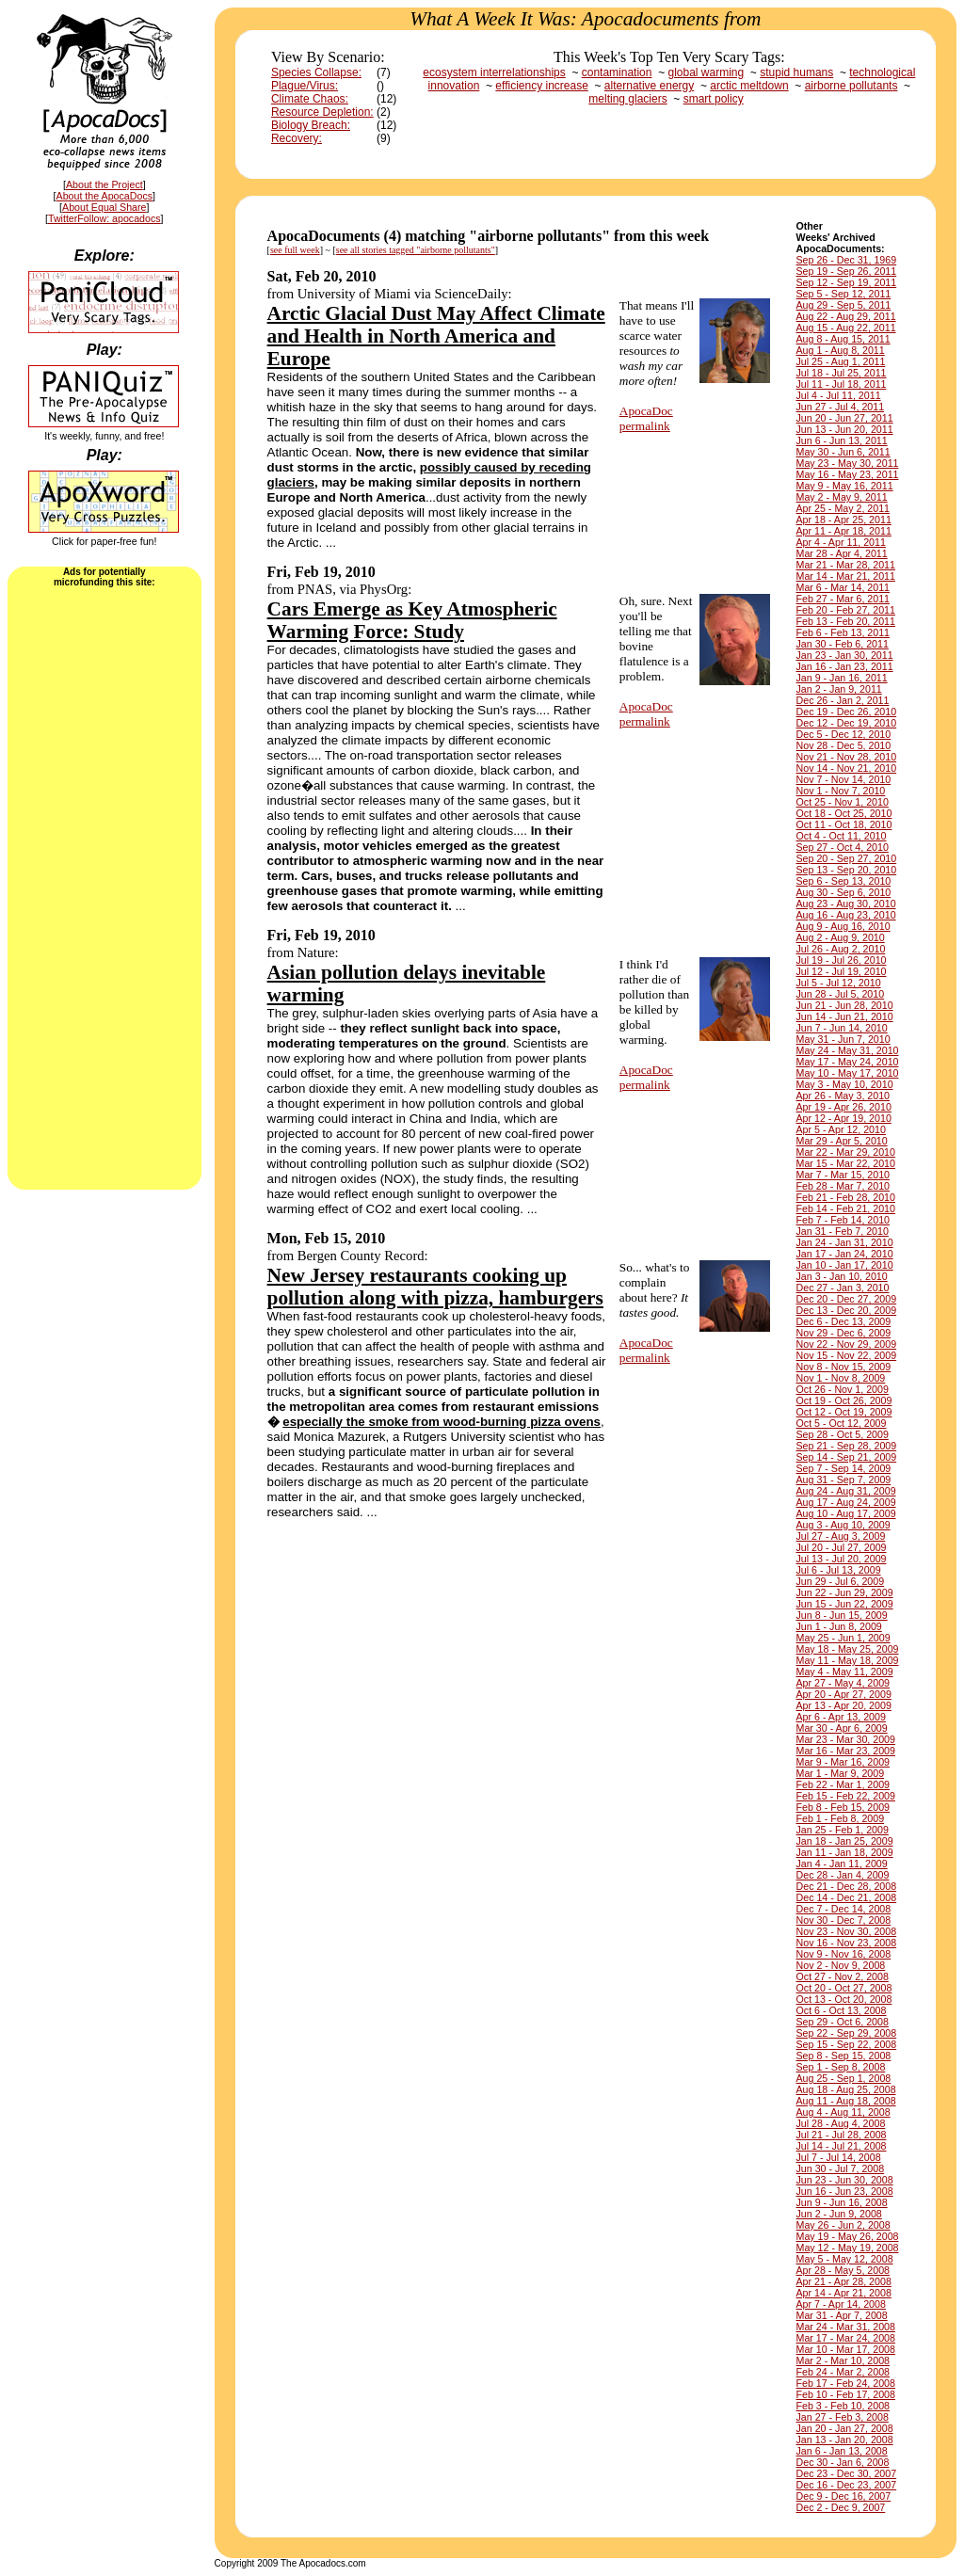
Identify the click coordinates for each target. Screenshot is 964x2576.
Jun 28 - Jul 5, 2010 (840, 994)
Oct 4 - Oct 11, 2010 (841, 835)
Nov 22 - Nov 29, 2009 (846, 1344)
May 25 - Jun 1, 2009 (843, 1637)
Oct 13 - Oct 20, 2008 (844, 1999)
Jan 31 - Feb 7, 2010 (842, 1231)
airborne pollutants (851, 85)
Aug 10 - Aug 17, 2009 (846, 1513)
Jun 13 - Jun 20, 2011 (844, 429)
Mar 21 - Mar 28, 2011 (845, 564)
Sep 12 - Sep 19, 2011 (846, 282)
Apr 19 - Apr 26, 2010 (844, 1106)
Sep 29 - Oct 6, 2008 (842, 2021)
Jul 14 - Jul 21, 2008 (841, 2146)
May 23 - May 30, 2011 (847, 463)
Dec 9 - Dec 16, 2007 (844, 2496)
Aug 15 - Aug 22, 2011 (846, 327)
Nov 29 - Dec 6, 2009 (844, 1332)
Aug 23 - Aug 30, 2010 (846, 903)
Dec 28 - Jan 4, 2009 (843, 1874)
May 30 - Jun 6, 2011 (843, 451)
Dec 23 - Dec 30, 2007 (846, 2473)
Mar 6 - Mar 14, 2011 (843, 587)
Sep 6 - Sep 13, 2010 (844, 881)
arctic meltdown (749, 85)
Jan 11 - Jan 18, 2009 (844, 1852)
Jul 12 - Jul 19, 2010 (841, 971)
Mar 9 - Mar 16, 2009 (843, 1762)
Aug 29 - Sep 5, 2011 (844, 305)
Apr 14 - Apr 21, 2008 (844, 2292)
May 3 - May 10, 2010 (844, 1084)
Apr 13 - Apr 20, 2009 (844, 1705)
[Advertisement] (104, 886)
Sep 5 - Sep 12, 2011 (844, 293)
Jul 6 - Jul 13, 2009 (838, 1570)
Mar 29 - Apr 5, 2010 (842, 1140)
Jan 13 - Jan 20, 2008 (844, 2439)
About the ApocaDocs (104, 195)
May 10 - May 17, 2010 (847, 1073)
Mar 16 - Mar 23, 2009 (845, 1750)
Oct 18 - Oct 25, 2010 (844, 813)
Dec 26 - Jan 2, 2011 (843, 700)
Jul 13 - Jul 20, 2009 (841, 1558)
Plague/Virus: (304, 85)
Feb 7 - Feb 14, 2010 (843, 1219)
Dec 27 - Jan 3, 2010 (843, 1287)
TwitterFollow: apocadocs (104, 218)
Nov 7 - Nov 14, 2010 (844, 779)
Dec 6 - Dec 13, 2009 (844, 1321)
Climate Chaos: (309, 98)
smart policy (713, 98)
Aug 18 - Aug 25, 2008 (846, 2089)
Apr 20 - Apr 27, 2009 (844, 1694)
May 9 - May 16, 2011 (844, 485)
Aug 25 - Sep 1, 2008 (844, 2078)
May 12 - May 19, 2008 (847, 2247)
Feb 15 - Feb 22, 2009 (845, 1795)
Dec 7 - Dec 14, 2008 (844, 1908)
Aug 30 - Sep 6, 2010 (844, 892)
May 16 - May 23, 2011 (847, 474)
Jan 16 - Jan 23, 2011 (844, 666)
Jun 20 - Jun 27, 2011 (844, 418)
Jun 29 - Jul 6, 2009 (840, 1581)
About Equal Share (104, 207)
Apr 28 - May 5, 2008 (843, 2270)
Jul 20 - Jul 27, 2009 (841, 1547)
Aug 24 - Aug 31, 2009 (846, 1490)
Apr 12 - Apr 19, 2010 (844, 1118)
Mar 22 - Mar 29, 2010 (845, 1152)
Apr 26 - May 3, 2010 (843, 1095)
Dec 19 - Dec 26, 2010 (846, 711)
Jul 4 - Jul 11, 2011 (838, 395)
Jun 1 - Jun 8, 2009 (839, 1626)
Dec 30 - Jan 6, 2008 (843, 2462)
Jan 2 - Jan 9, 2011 (839, 689)
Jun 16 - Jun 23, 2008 (844, 2191)
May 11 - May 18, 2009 (847, 1660)
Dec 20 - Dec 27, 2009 (846, 1298)
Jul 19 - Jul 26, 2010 (841, 960)
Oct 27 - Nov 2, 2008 (842, 1976)
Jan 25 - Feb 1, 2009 (842, 1829)
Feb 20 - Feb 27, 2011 (845, 610)
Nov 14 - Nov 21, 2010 (846, 768)
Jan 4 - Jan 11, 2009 (842, 1863)
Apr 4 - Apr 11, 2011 (841, 542)
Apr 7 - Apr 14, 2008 (841, 2304)
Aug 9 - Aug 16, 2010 (843, 926)
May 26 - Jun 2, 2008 (843, 2225)
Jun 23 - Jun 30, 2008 (844, 2179)
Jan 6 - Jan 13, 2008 (842, 2450)
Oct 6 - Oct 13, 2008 (841, 2010)
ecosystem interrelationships (494, 72)
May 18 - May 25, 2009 (847, 1649)
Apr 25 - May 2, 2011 (843, 508)
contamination (617, 72)
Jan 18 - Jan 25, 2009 (844, 1841)
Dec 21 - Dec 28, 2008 (846, 1886)
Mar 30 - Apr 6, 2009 (842, 1728)
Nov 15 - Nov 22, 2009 (846, 1355)
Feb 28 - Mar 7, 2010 (843, 1186)
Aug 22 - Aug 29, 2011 (846, 316)
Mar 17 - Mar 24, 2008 (845, 2338)
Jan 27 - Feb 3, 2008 (842, 2417)
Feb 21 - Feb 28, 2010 (845, 1197)
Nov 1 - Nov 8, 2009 (841, 1378)
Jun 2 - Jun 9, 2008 (839, 2213)
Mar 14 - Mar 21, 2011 (845, 576)
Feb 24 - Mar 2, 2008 (843, 2371)
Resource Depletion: (322, 112)
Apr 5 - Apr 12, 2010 (841, 1129)
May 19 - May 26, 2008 (847, 2236)
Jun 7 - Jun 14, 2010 (842, 1027)
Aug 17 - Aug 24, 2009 (846, 1502)
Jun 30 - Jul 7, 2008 (840, 2168)
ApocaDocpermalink (646, 418)
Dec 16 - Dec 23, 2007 (846, 2484)
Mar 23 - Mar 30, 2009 (845, 1739)
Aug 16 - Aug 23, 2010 (846, 914)
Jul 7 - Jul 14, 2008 (838, 2157)
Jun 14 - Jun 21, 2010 (844, 1016)
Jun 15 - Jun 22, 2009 (844, 1603)
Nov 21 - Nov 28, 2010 (846, 756)
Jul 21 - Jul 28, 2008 (841, 2134)
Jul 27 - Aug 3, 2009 (841, 1536)
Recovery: (296, 138)
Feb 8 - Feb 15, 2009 (843, 1807)
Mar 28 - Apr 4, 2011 (842, 553)
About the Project (104, 184)
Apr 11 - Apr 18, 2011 (844, 530)
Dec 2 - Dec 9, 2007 (841, 2507)
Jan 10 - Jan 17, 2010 (844, 1265)
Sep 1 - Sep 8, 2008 (841, 2066)
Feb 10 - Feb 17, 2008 (845, 2394)
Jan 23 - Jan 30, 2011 (844, 655)
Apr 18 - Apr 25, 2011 (844, 519)
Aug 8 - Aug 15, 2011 (843, 338)
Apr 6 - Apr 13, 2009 (841, 1716)
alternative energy (649, 85)
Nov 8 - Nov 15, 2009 (844, 1366)
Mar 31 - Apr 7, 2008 (842, 2315)
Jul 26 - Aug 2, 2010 (841, 948)
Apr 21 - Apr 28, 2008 (844, 2281)
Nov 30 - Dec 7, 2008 (844, 1920)
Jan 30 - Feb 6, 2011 (842, 643)
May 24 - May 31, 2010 (847, 1050)
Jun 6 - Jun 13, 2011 (842, 440)
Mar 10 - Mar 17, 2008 (845, 2349)
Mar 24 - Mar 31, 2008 (845, 2326)
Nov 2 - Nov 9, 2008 (841, 1965)
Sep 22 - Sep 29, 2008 (846, 2033)
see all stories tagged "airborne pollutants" (415, 250)
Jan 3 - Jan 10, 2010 (842, 1276)
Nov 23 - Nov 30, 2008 (846, 1931)
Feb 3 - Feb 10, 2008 (843, 2405)
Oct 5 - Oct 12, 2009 (841, 1423)
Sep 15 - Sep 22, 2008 (846, 2044)
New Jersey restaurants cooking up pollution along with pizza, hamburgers (435, 1286)
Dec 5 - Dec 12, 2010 (844, 734)
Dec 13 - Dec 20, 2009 (846, 1310)
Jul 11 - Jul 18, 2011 (841, 384)
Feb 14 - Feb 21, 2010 (845, 1208)
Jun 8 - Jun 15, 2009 (842, 1615)
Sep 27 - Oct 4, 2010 (842, 847)
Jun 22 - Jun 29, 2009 (844, 1592)
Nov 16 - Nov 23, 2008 (846, 1942)
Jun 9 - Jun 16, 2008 (842, 2202)
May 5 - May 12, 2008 (844, 2258)
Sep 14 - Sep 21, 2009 (846, 1457)
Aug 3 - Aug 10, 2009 (843, 1524)
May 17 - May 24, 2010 (847, 1061)
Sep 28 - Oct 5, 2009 (842, 1434)
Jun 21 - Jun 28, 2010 (844, 1005)
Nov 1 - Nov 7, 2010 (841, 790)
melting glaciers (627, 98)
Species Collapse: (316, 72)
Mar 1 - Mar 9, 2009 (840, 1773)
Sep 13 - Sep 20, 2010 (846, 869)
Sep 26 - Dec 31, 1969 (846, 259)
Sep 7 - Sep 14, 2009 (844, 1468)
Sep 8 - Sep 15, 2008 (844, 2055)
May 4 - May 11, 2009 (844, 1671)
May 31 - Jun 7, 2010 (843, 1039)
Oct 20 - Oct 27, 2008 (844, 1987)
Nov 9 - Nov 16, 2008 (844, 1954)
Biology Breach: (310, 125)
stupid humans (796, 72)
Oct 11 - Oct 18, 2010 (844, 824)
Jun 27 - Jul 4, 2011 (840, 406)
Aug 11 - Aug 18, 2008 (846, 2100)
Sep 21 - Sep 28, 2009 (846, 1445)
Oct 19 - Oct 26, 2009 (844, 1400)
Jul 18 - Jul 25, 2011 (841, 372)
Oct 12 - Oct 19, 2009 (844, 1411)
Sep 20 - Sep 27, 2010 (846, 858)
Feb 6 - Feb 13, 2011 (843, 632)
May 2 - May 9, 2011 (842, 497)
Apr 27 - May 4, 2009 (843, 1682)
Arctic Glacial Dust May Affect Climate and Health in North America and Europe (436, 336)
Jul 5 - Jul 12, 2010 (838, 982)
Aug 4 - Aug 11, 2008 (843, 2112)
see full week (295, 250)
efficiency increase (541, 85)
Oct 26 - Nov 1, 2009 (842, 1389)
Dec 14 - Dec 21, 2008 (846, 1897)
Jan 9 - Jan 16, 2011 (842, 677)
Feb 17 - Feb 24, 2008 (845, 2383)
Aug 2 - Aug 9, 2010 (840, 937)
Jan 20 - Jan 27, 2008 (844, 2428)
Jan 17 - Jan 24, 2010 (844, 1253)
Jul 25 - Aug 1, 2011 (841, 361)
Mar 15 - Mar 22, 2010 (845, 1163)
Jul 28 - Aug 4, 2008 (841, 2123)
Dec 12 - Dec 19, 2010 (846, 722)
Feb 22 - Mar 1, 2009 (843, 1784)
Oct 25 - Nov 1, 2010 (842, 802)
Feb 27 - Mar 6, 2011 (843, 598)
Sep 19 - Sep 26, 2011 (846, 271)
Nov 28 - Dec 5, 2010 (844, 745)
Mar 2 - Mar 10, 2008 (843, 2360)
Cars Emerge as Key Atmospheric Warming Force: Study (412, 620)
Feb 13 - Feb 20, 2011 (845, 621)
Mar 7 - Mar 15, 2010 (843, 1174)
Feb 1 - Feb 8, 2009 (840, 1818)
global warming (705, 72)
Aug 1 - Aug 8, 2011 (840, 350)
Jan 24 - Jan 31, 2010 (844, 1242)
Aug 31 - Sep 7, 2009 (844, 1479)
